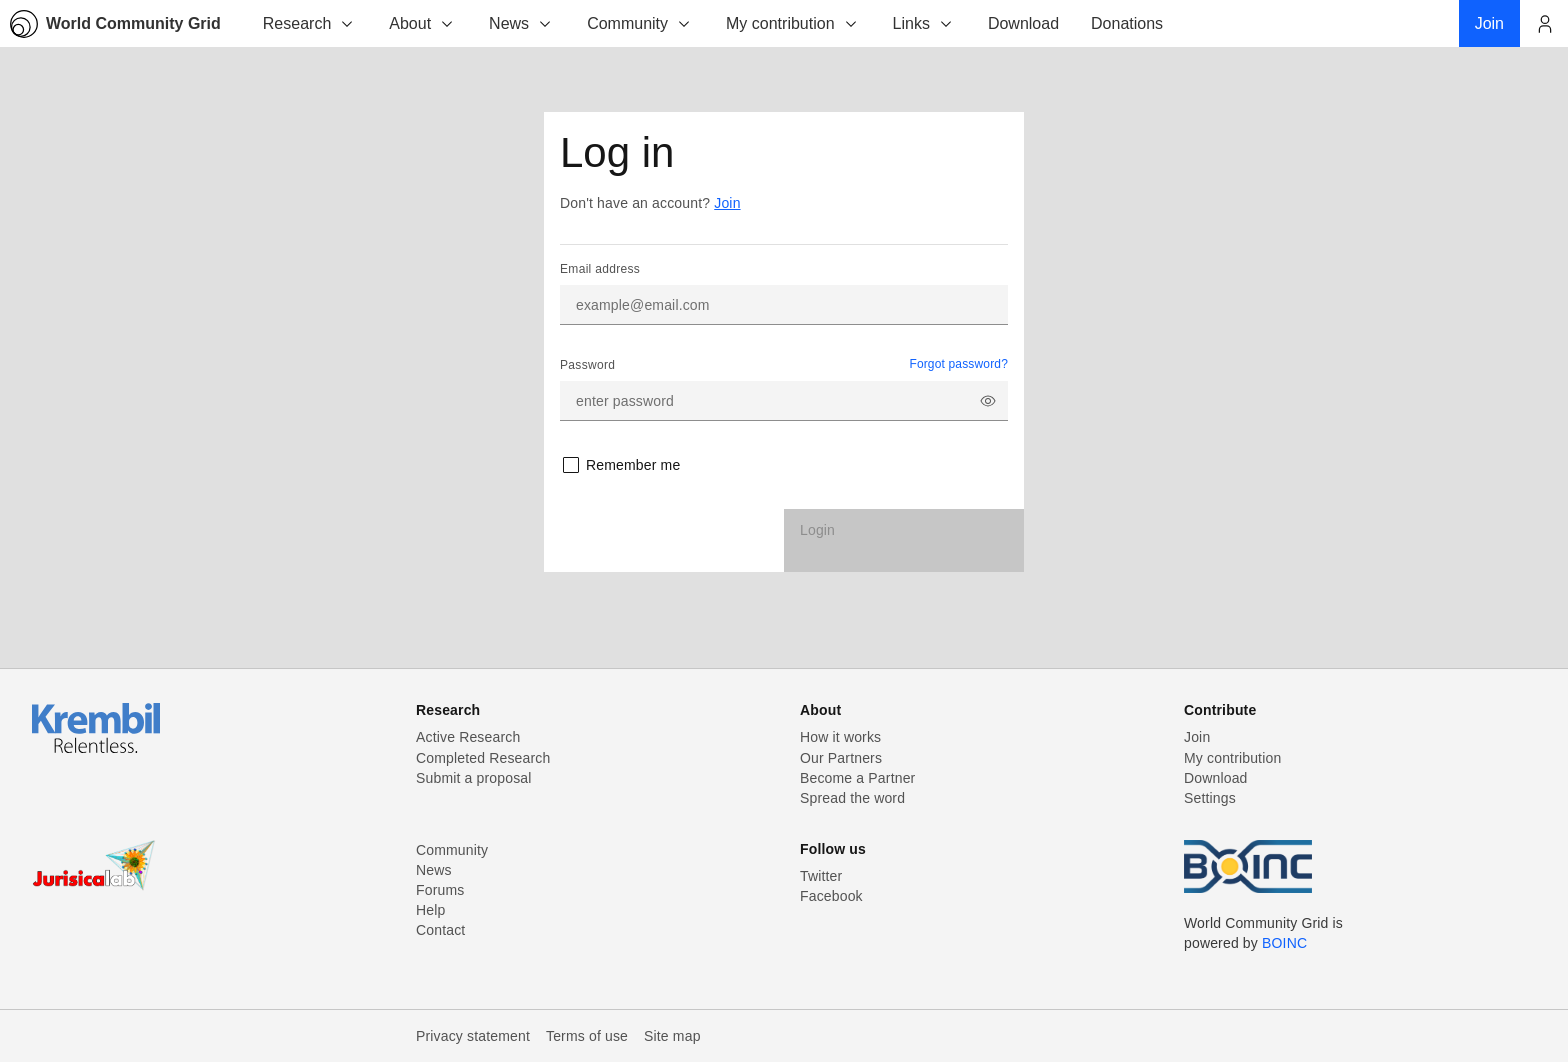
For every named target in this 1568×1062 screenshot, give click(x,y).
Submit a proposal (474, 778)
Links (923, 23)
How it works (840, 737)
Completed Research (483, 758)
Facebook (831, 896)
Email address (600, 269)
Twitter (821, 876)
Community (639, 23)
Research (309, 23)
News (521, 23)
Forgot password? (958, 364)
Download (1216, 778)
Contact (440, 930)
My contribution (792, 23)
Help (430, 910)
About (422, 23)
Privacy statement (473, 1036)
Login (817, 530)
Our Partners (841, 758)
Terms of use (587, 1036)
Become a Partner (857, 778)
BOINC (1284, 943)
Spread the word (852, 798)
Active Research (468, 737)
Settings (1210, 798)
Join (727, 203)
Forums (440, 890)
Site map (672, 1036)
